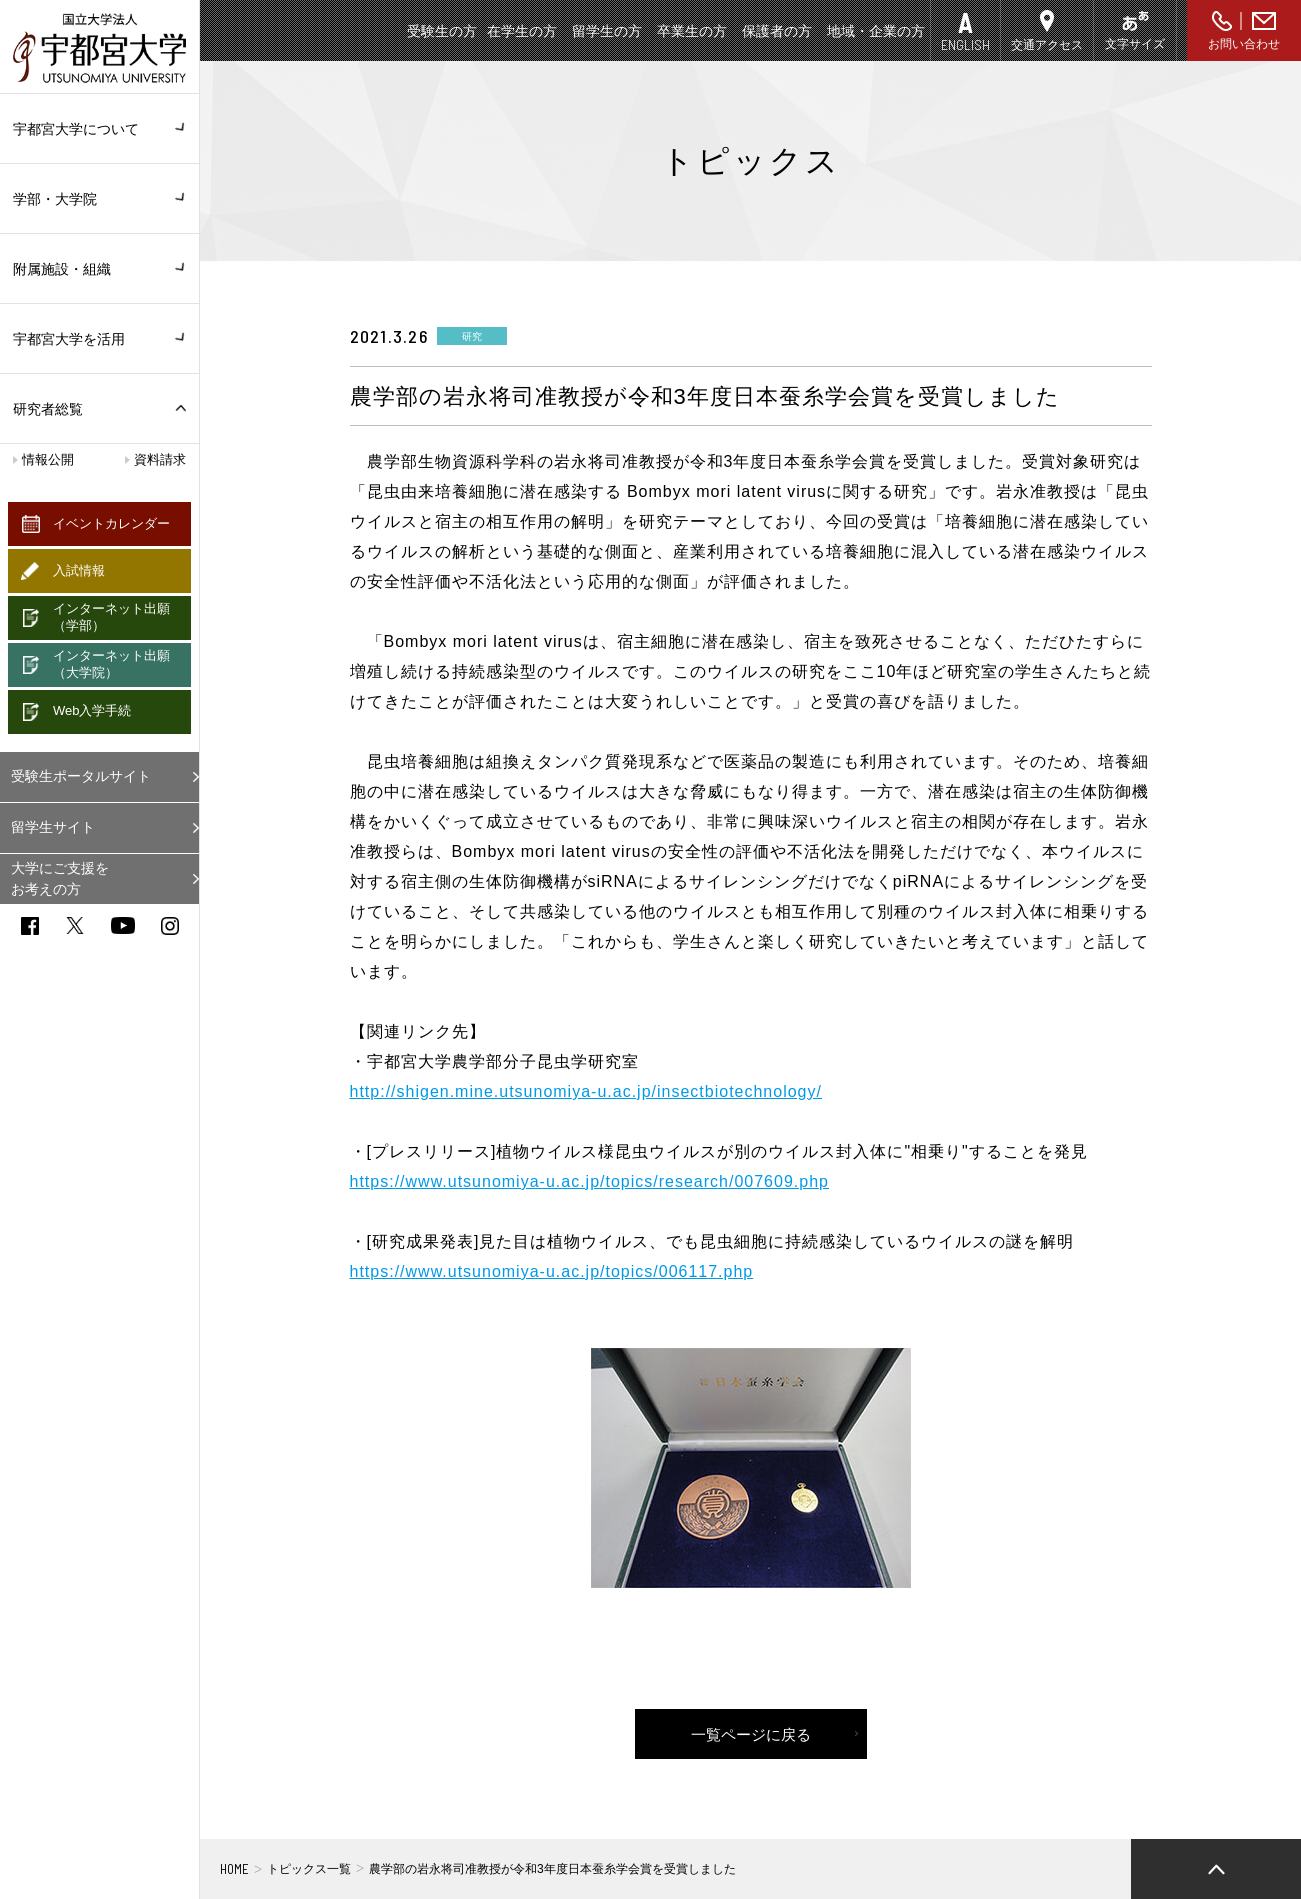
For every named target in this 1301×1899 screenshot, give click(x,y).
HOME (234, 1869)
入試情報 (79, 570)
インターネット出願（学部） (111, 617)
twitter (75, 925)
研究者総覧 (48, 409)
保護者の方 (777, 31)
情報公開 (48, 459)
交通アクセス (1047, 45)
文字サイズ (1135, 44)
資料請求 (160, 459)
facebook (30, 926)
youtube (123, 925)
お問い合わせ (1244, 44)
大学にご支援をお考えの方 (60, 878)
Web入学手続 (92, 710)
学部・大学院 (99, 199)
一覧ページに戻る (751, 1734)
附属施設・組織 (99, 269)
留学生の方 (607, 31)
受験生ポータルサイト (81, 776)
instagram (170, 926)
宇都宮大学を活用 (99, 339)
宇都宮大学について (99, 129)
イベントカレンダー (111, 523)
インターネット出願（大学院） (111, 664)
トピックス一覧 (309, 1869)
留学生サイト (53, 827)
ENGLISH (965, 44)
